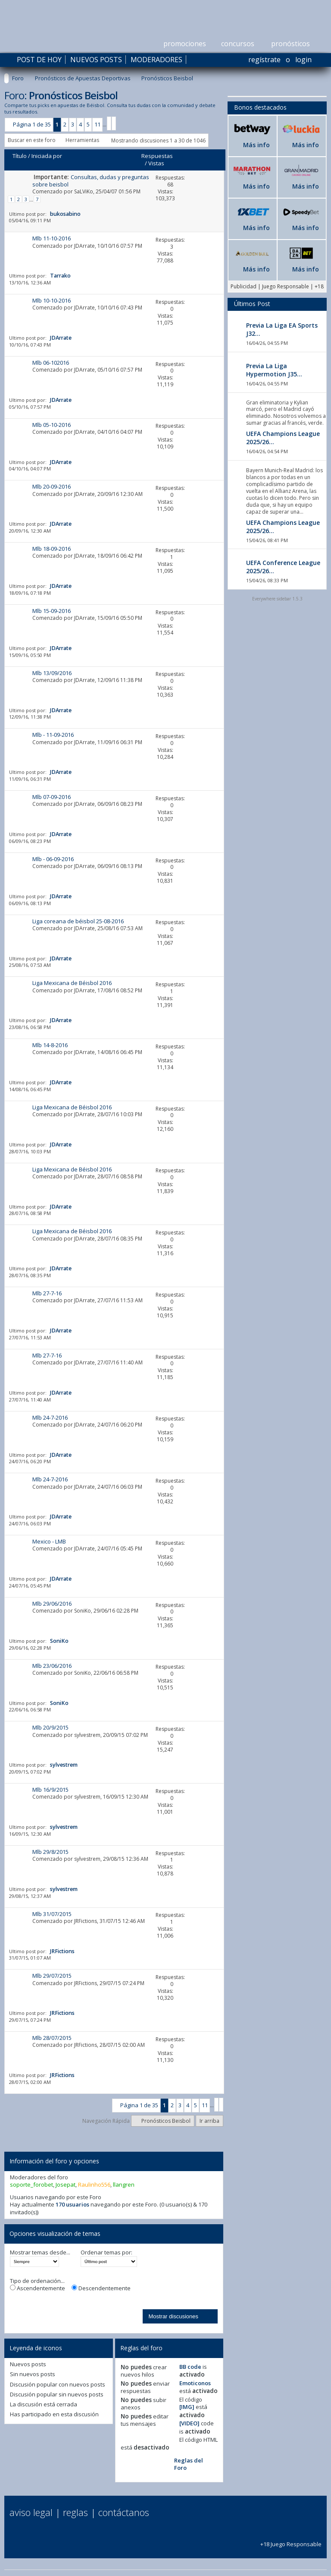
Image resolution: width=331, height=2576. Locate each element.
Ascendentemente (37, 2288)
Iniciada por (46, 156)
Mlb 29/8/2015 (50, 1852)
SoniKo (82, 1610)
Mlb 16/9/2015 (50, 1789)
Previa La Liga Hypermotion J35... (274, 370)
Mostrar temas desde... (40, 2252)
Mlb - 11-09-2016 (53, 735)
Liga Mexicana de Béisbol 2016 (72, 983)
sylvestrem (87, 1735)
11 (97, 124)
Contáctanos (123, 2512)
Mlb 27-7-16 (47, 1293)
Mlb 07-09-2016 (51, 797)
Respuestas (157, 156)
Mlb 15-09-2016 (51, 611)
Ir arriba (209, 2121)
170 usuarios (72, 2204)
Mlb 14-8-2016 (50, 1045)
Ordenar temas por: (106, 2252)
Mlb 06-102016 (50, 362)
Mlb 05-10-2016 (51, 425)
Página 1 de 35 (32, 124)
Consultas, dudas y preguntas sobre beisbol (90, 180)
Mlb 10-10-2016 (51, 300)
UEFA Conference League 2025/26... (283, 567)
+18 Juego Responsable (291, 2540)
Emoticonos (195, 2383)
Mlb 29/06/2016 (52, 1603)
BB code (190, 2367)
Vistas (156, 163)
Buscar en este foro (32, 140)
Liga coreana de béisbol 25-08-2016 (78, 921)
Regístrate (264, 59)
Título (19, 156)
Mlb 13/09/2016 (52, 673)
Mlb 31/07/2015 (52, 1914)
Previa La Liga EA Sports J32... (282, 329)
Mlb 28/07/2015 (52, 2038)
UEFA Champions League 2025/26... (283, 437)
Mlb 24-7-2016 (50, 1417)
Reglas (75, 2512)
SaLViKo (83, 191)
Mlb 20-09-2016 (51, 486)
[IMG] (186, 2407)
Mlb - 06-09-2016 (53, 859)
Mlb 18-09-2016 (51, 548)
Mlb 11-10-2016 (51, 238)
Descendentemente (101, 2288)
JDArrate (84, 245)
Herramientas (82, 140)
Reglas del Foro (188, 2464)
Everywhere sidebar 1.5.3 (277, 599)
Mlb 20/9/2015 (50, 1727)
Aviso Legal (31, 2512)
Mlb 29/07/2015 (52, 1975)
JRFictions (85, 1921)
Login (303, 59)
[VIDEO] (189, 2423)
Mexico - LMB (49, 1541)
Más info (256, 145)
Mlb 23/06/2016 (52, 1666)
